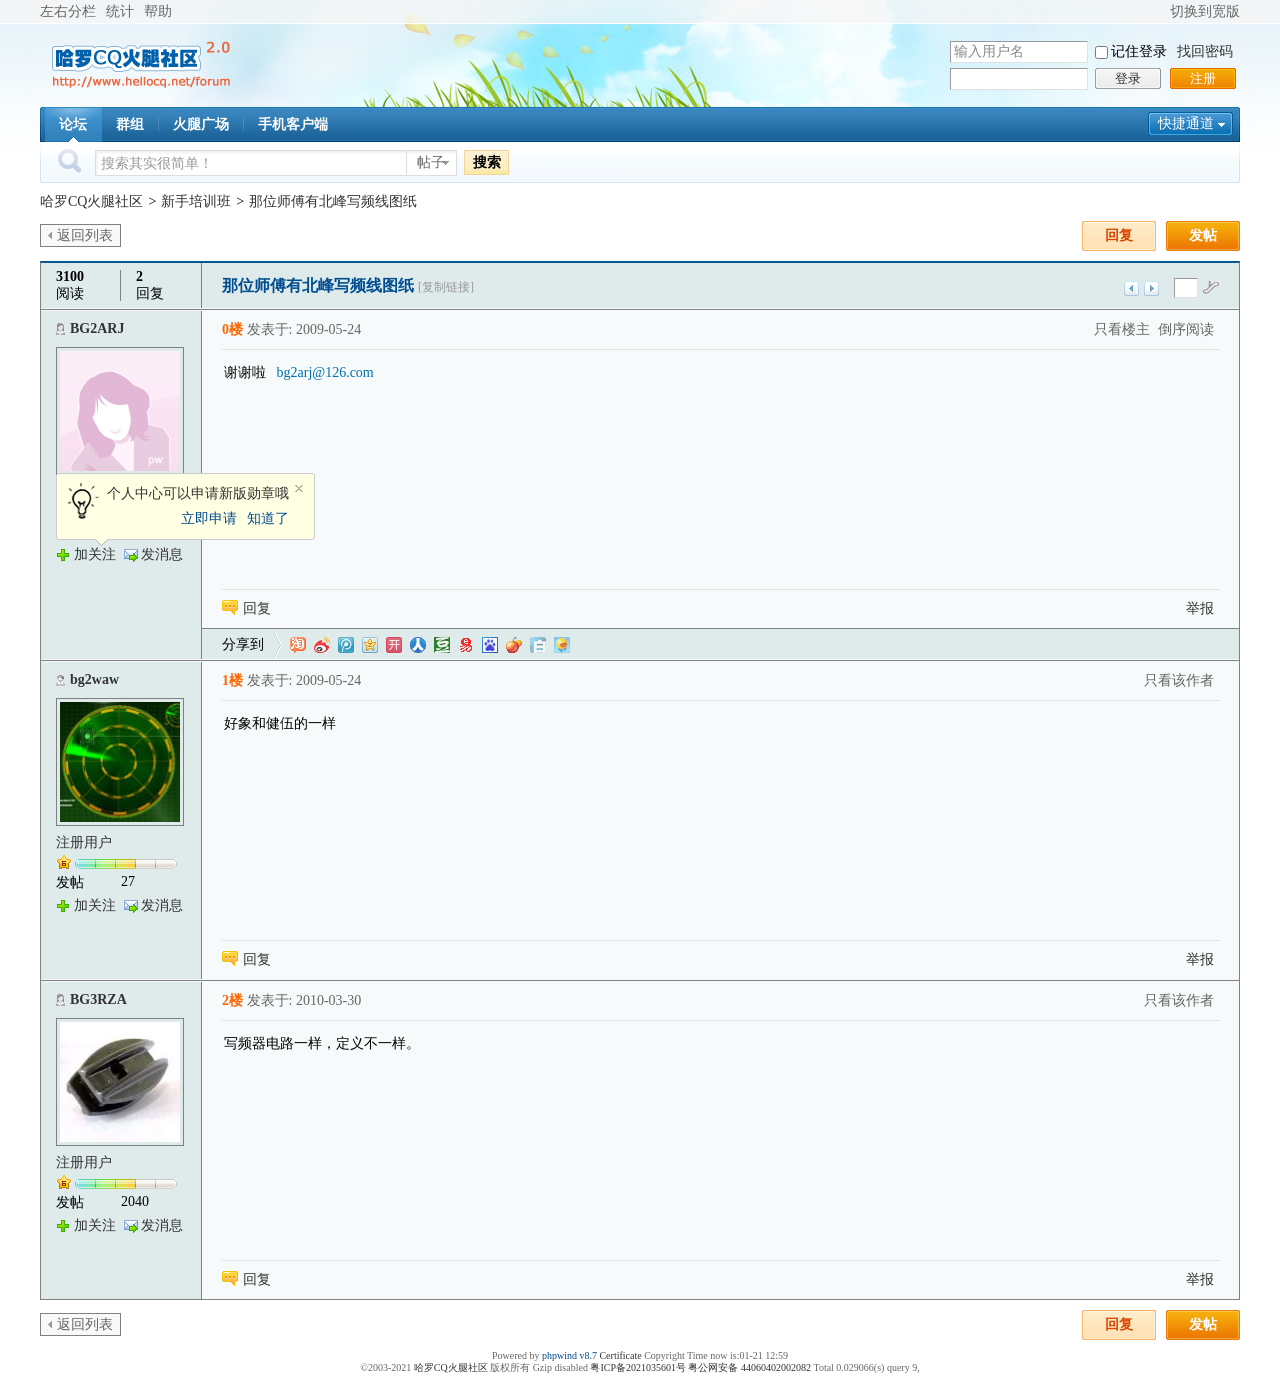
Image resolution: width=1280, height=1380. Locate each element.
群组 (130, 124)
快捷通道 (1186, 123)
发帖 (1203, 235)
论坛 (73, 124)
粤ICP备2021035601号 (638, 1367)
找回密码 (1205, 51)
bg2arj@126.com (325, 372)
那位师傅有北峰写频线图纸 (333, 201)
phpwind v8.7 (569, 1355)
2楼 (232, 1000)
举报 (1200, 608)
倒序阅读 (1186, 329)
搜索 (487, 162)
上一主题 (1131, 288)
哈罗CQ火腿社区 (91, 201)
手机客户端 (293, 124)
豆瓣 (442, 645)
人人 (418, 645)
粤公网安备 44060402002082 (749, 1367)
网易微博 (466, 645)
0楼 (232, 329)
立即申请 (209, 518)
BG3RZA (98, 999)
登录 (1128, 78)
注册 (1203, 78)
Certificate (620, 1355)
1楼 (232, 680)
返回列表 (85, 235)
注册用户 (84, 842)
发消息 (162, 554)
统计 (120, 11)
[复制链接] (446, 287)
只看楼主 (1122, 329)
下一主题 (1151, 288)
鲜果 (514, 645)
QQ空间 (370, 645)
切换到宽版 (1205, 11)
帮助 (158, 11)
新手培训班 (196, 201)
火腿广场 (201, 124)
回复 (1119, 235)
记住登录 (1139, 51)
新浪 (322, 645)
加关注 (95, 554)
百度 (490, 645)
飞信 (562, 645)
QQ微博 (346, 645)
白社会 (538, 645)
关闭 (299, 489)
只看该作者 (1179, 680)
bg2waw (94, 679)
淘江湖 (298, 645)
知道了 (268, 518)
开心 (394, 645)
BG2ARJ (97, 328)
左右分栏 (68, 11)
